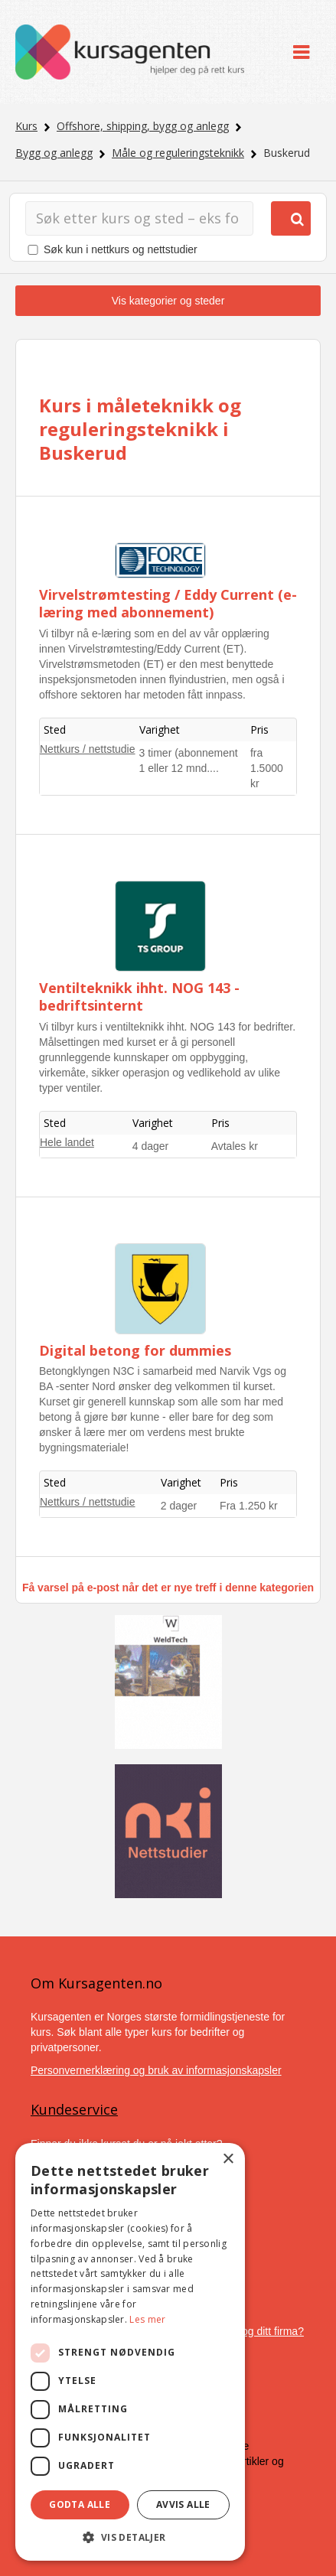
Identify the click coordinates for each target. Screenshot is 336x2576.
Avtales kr (234, 1146)
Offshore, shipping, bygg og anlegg (143, 126)
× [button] (227, 2159)
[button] (130, 2537)
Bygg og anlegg (54, 152)
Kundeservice (74, 2109)
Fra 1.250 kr (248, 1506)
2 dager (179, 1506)
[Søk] (139, 218)
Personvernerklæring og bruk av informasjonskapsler (156, 2070)
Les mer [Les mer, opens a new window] (147, 2319)
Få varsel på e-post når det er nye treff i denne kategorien (168, 1587)
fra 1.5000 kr (266, 768)
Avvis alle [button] (183, 2504)
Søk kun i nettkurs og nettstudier (120, 249)
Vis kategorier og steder (168, 301)
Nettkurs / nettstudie (87, 749)
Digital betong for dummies (135, 1350)
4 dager (150, 1146)
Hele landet (67, 1142)
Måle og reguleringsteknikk (178, 152)
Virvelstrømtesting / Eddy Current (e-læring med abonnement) (168, 603)
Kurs (26, 126)
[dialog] (130, 2352)
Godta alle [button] (79, 2504)
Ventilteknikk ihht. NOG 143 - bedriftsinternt (139, 996)
